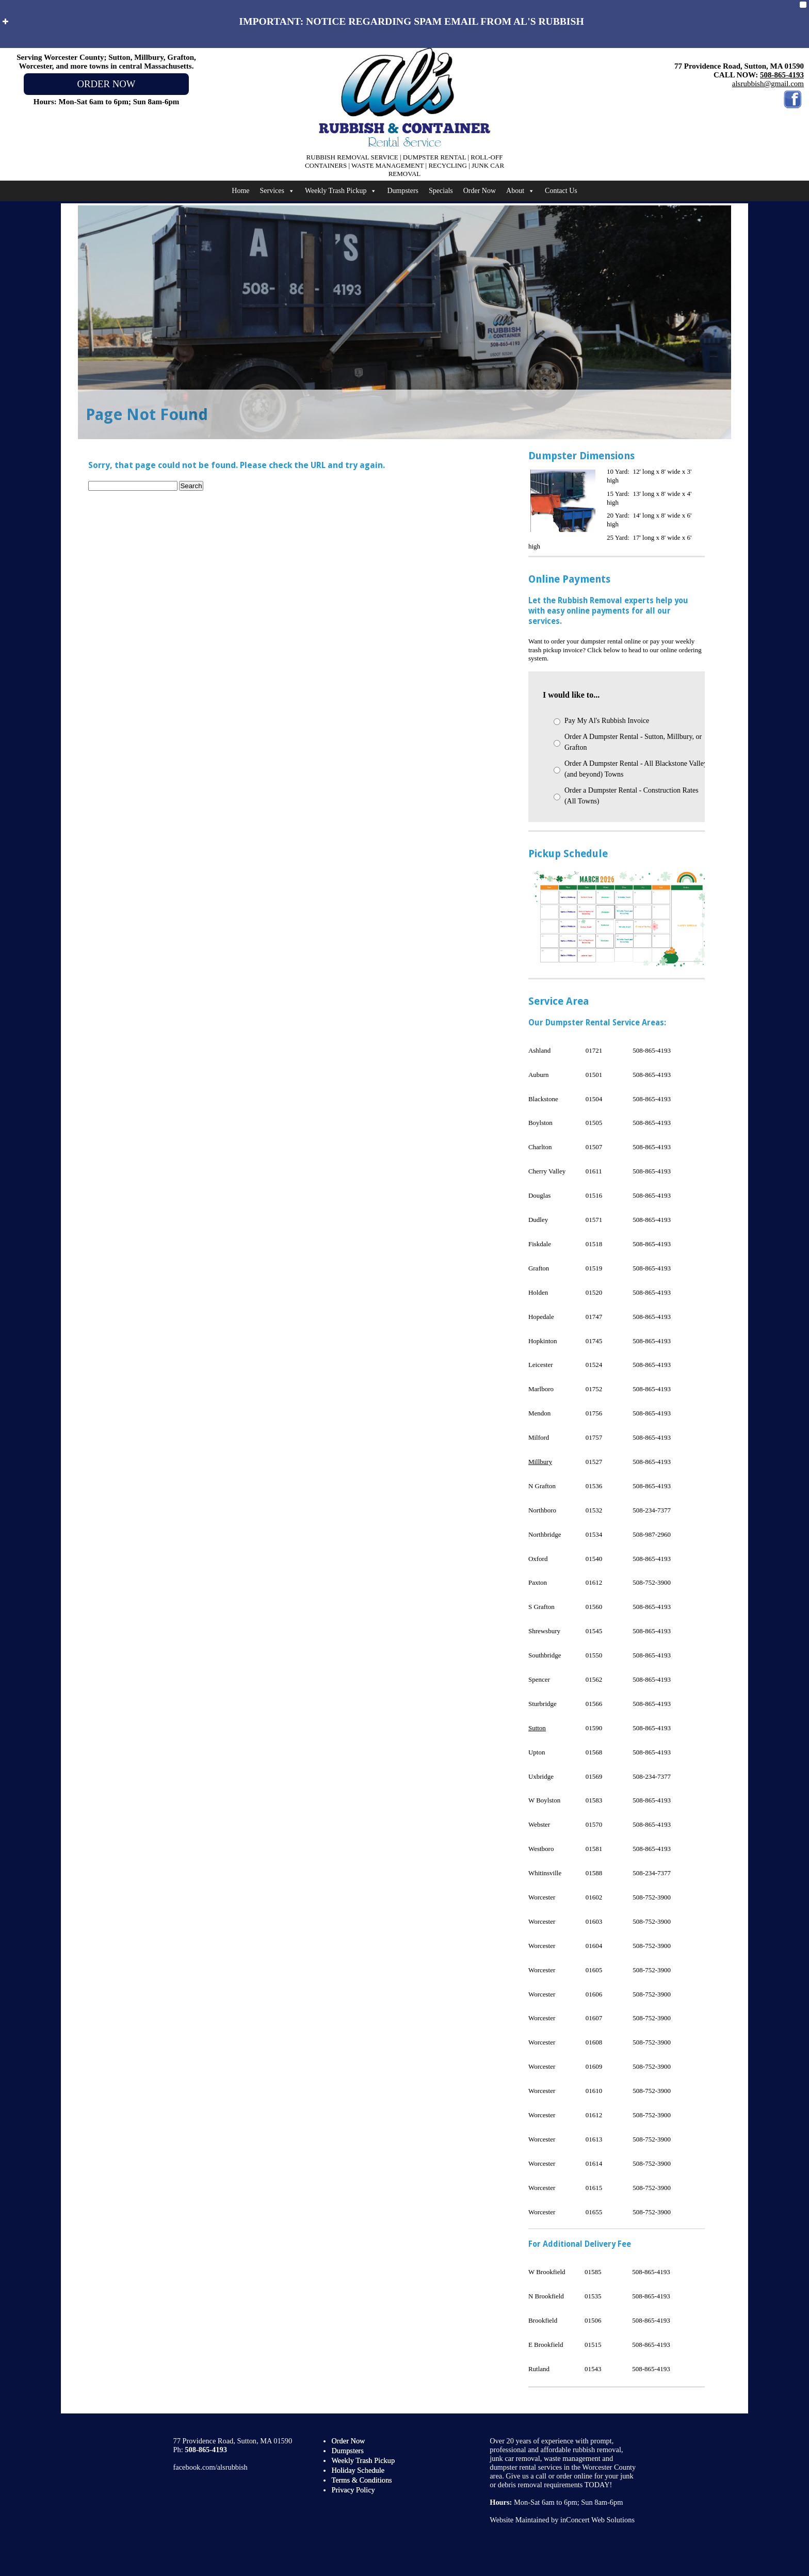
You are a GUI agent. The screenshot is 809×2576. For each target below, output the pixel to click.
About (520, 191)
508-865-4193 (782, 75)
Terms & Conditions (361, 2480)
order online (574, 2476)
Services (277, 191)
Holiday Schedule (357, 2470)
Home (240, 191)
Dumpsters (402, 191)
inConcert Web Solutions (597, 2520)
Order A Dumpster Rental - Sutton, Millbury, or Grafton (633, 742)
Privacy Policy (353, 2490)
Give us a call (526, 2476)
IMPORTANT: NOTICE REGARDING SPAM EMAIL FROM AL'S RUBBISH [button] (292, 21)
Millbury (540, 1462)
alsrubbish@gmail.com (768, 83)
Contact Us (561, 191)
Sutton (537, 1728)
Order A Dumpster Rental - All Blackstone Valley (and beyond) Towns (635, 769)
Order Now (479, 191)
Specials (441, 191)
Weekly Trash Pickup (341, 191)
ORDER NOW (106, 83)
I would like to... (571, 694)
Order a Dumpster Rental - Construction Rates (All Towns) (631, 795)
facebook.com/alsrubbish (210, 2467)
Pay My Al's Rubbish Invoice (606, 721)
